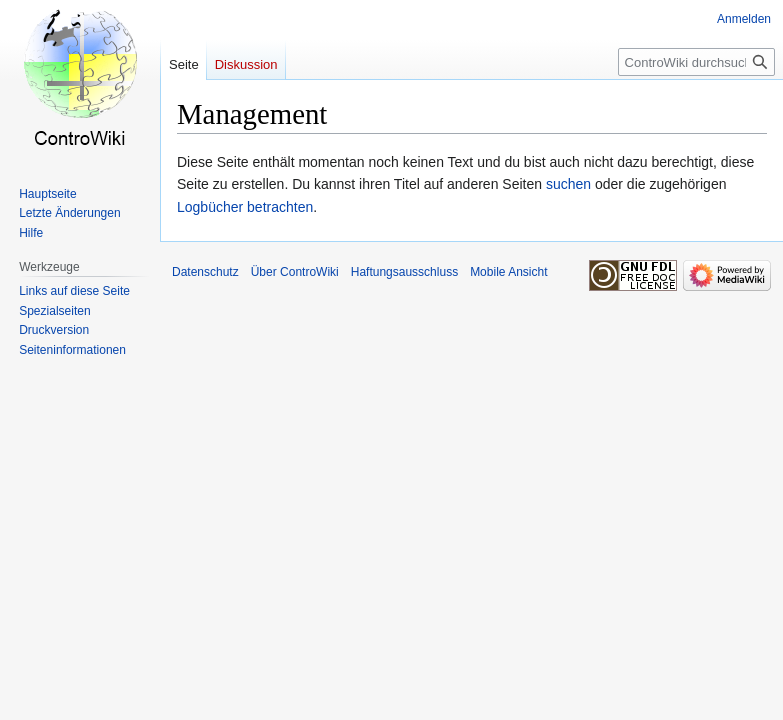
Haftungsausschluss (404, 272)
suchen (568, 184)
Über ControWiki (295, 272)
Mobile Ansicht (508, 272)
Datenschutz (205, 272)
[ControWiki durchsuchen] (696, 62)
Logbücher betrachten (245, 207)
